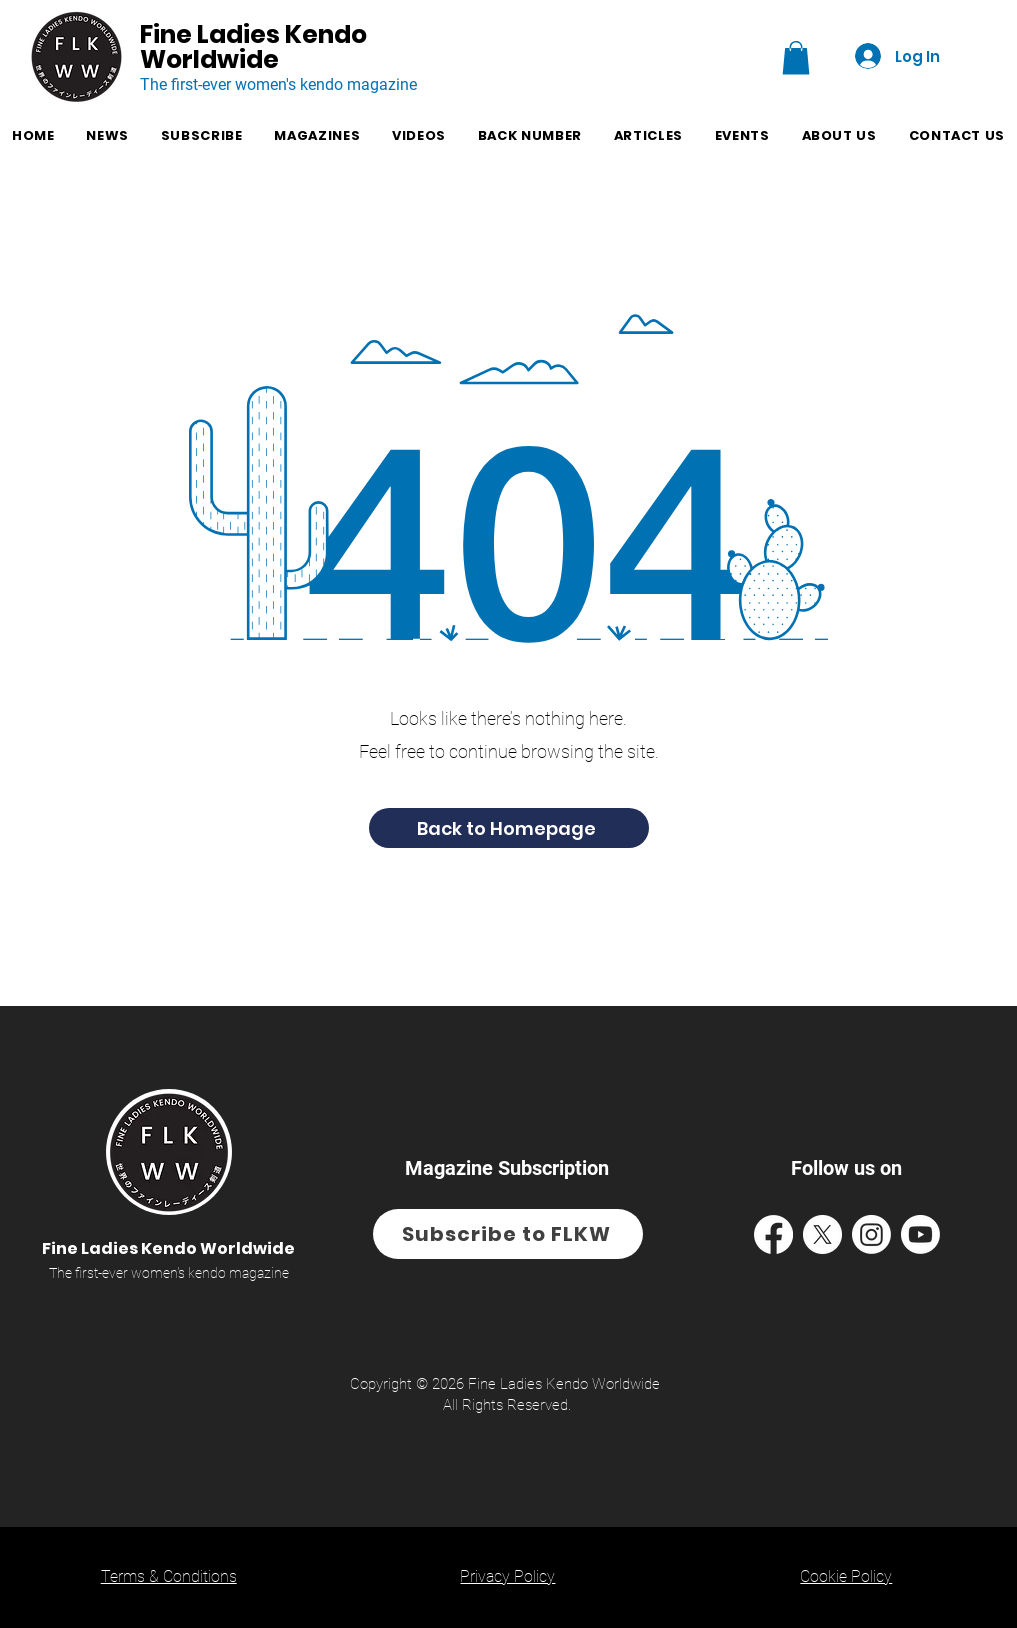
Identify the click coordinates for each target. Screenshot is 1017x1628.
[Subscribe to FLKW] (508, 1234)
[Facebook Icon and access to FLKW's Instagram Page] (871, 1234)
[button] (796, 57)
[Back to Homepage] (509, 828)
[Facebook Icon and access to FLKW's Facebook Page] (773, 1234)
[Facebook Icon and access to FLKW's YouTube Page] (920, 1234)
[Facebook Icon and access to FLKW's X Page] (822, 1234)
